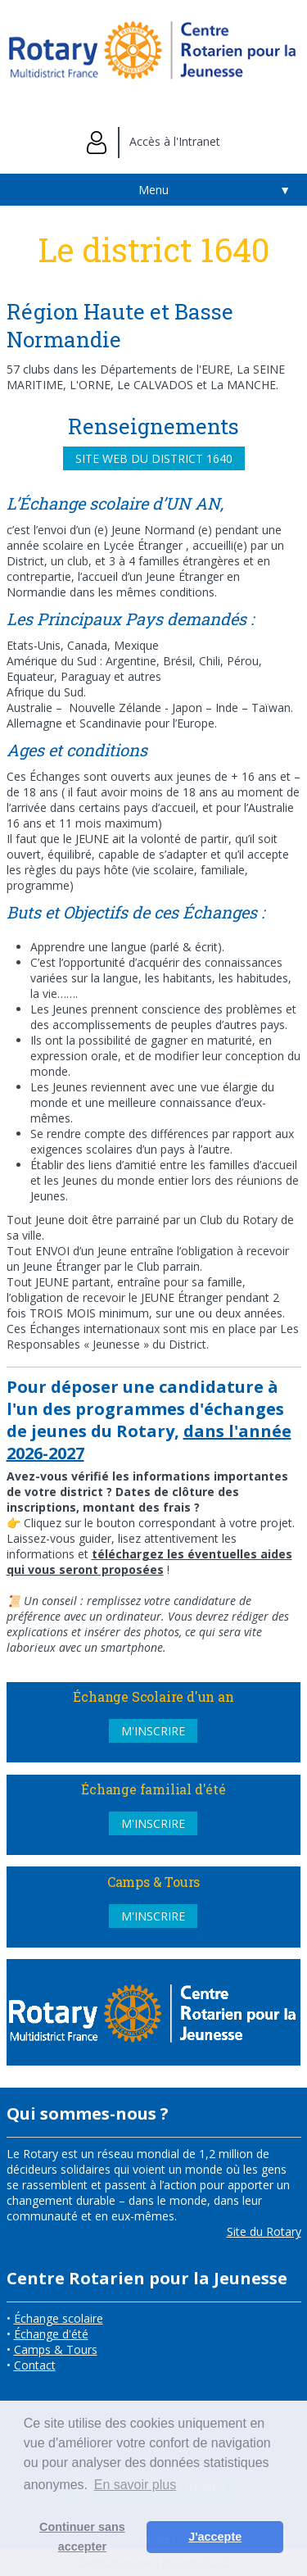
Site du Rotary (264, 2231)
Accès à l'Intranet (153, 141)
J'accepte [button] (215, 2536)
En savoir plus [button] (135, 2485)
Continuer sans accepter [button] (82, 2536)
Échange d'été (51, 2334)
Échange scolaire (58, 2318)
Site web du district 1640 (154, 458)
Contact (35, 2365)
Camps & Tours (55, 2349)
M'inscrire (153, 1731)
